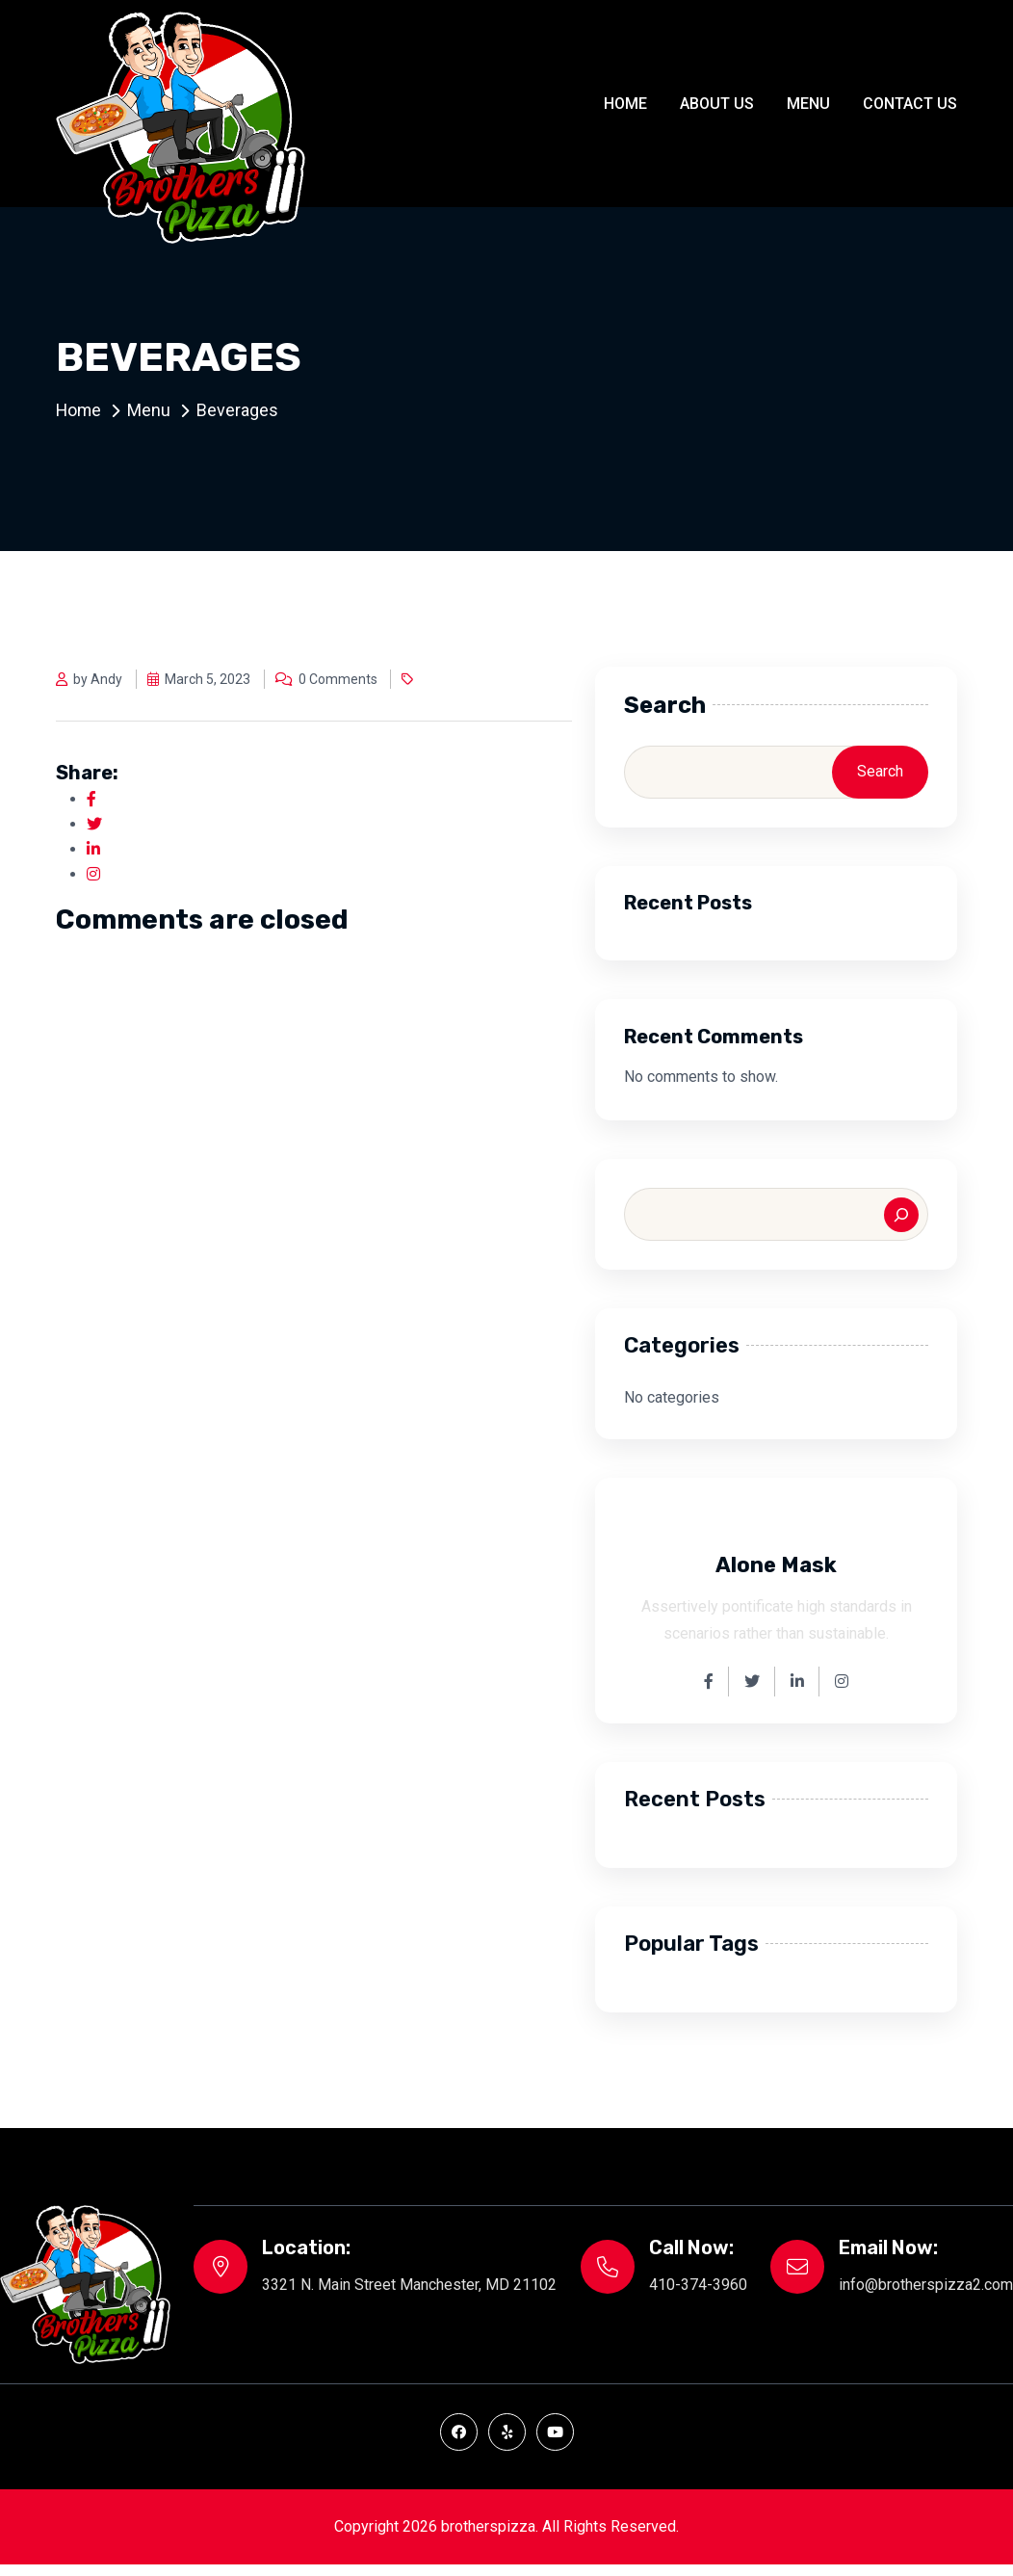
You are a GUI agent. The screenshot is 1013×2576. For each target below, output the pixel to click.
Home (625, 103)
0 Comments (326, 679)
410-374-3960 (698, 2284)
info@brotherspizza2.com (926, 2284)
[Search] (901, 1214)
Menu (808, 103)
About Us (717, 103)
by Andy (89, 679)
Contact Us (910, 103)
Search (665, 705)
